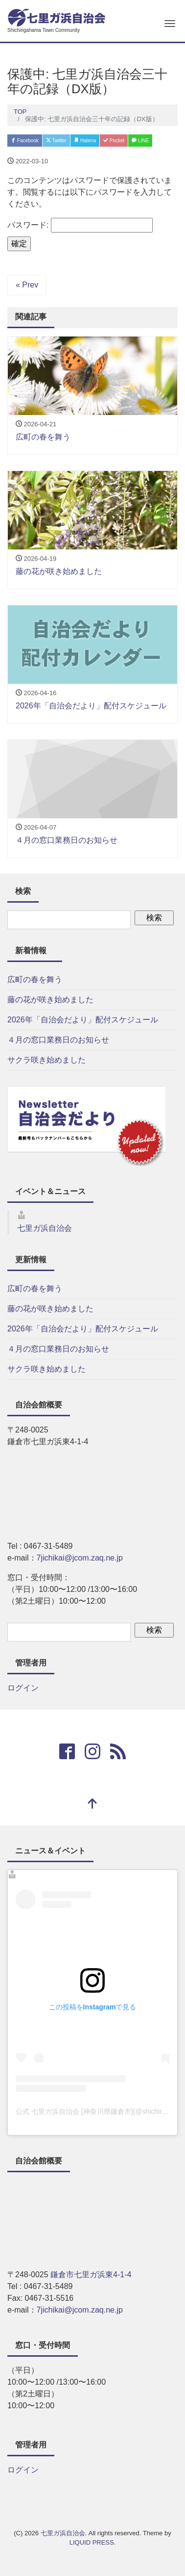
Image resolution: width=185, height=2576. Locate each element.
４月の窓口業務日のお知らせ (58, 1040)
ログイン (23, 1688)
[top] (92, 1804)
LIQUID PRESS (91, 2542)
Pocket (113, 140)
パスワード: (80, 225)
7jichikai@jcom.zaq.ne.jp (80, 1558)
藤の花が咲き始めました (50, 999)
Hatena (85, 140)
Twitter (56, 140)
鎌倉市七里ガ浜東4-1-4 (90, 2274)
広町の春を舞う (34, 979)
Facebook (25, 140)
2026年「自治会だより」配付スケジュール (82, 1019)
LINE (140, 140)
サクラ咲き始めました (46, 1060)
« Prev (27, 285)
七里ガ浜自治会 (44, 1228)
